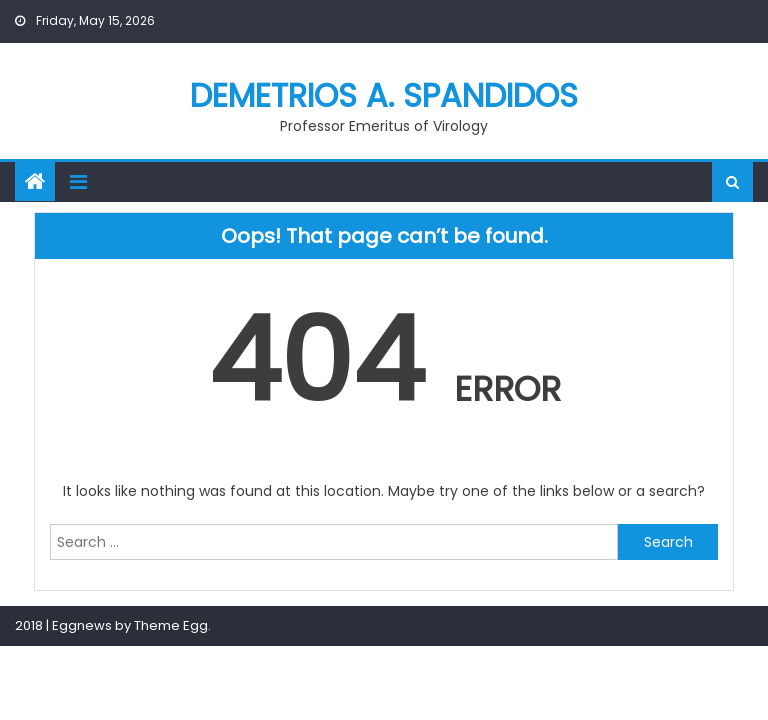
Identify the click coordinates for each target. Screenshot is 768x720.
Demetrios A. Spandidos (384, 95)
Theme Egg (171, 625)
